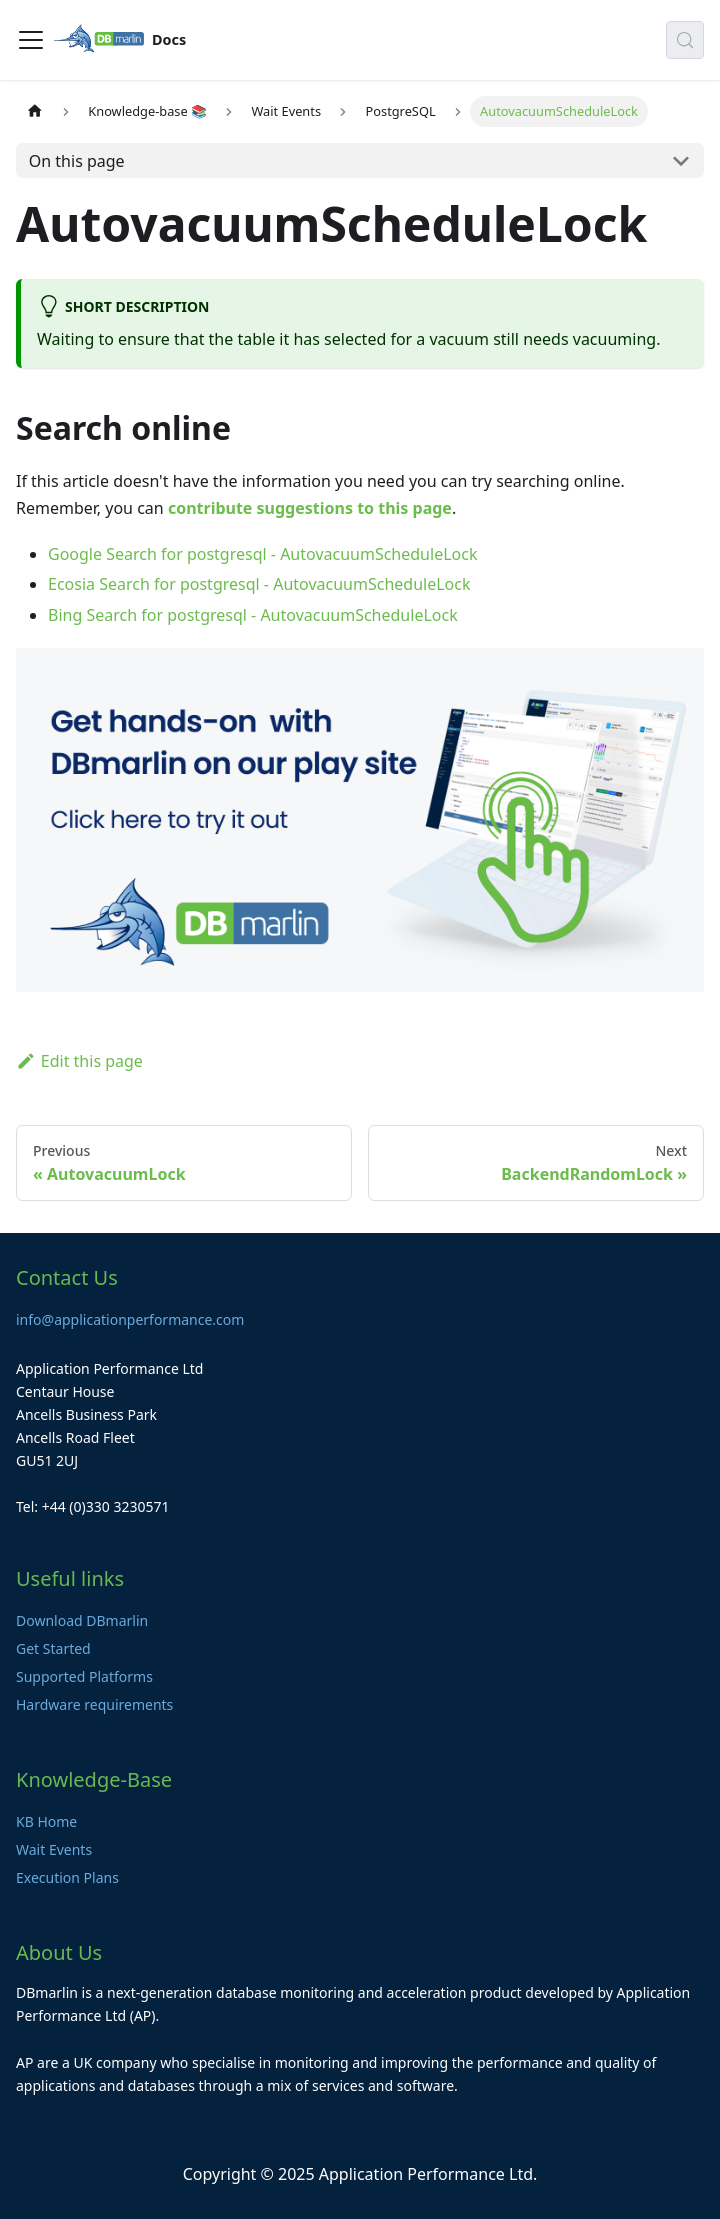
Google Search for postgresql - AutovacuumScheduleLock (262, 554)
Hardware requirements (94, 1704)
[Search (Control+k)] (685, 40)
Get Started (53, 1648)
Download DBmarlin (82, 1620)
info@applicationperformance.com (130, 1319)
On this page (77, 161)
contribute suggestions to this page (310, 508)
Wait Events (54, 1849)
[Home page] (35, 111)
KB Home (46, 1821)
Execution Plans (67, 1877)
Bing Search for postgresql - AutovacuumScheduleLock (253, 615)
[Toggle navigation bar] (31, 40)
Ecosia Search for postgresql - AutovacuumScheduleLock (259, 584)
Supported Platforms (84, 1676)
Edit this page (79, 1061)
